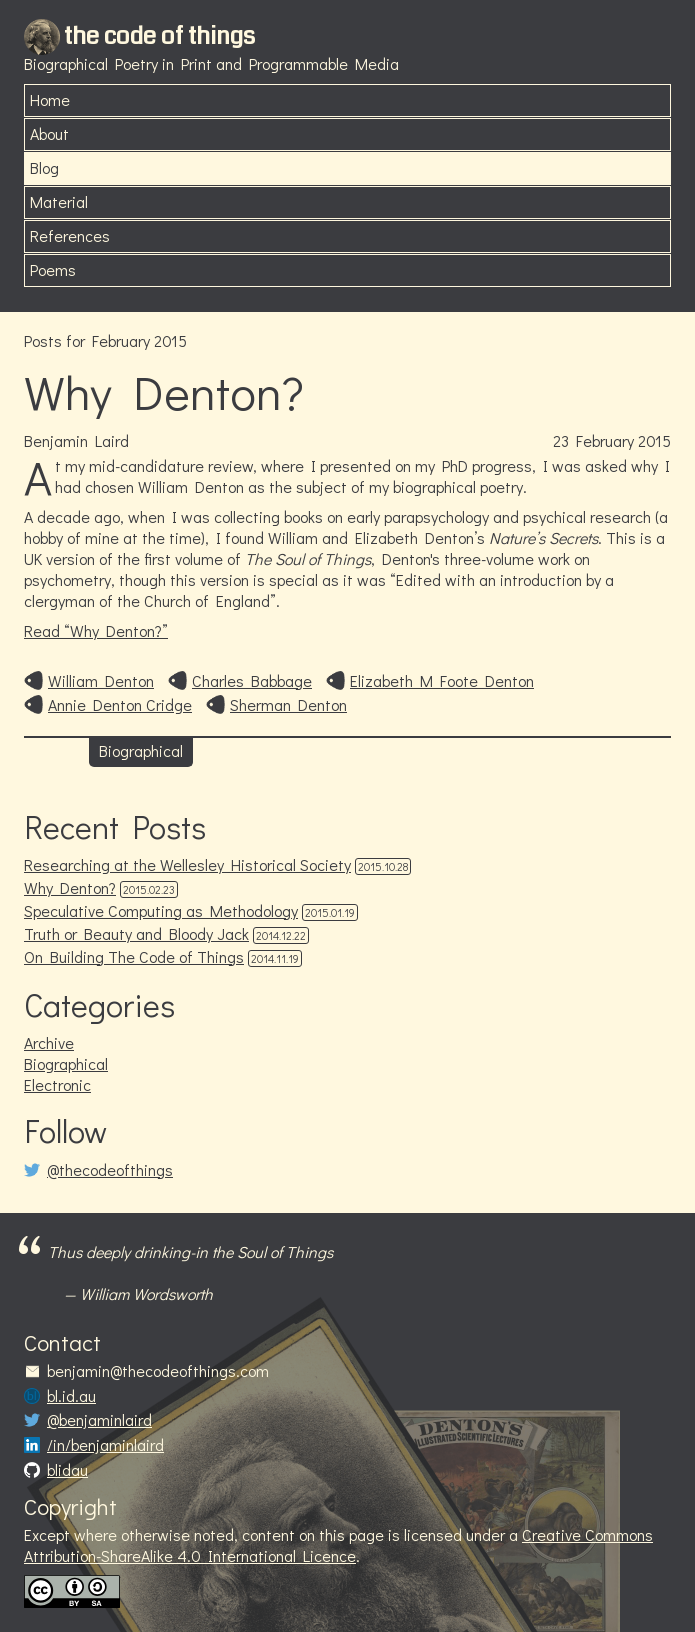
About (49, 133)
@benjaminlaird (99, 1420)
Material (59, 201)
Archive (49, 1042)
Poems (53, 269)
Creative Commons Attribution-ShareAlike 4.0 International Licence (338, 1545)
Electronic (57, 1084)
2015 (654, 440)
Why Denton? (164, 391)
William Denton (101, 681)
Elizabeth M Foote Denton (442, 681)
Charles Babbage (252, 681)
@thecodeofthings (110, 1170)
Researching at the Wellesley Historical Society (187, 864)
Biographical (141, 750)
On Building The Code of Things (134, 956)
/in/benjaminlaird (105, 1445)
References (70, 235)
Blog (44, 167)
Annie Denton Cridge (120, 705)
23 (561, 440)
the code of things (159, 36)
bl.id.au (71, 1396)
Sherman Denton (288, 705)
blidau (67, 1470)
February (605, 440)
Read (96, 630)
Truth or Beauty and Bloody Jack (136, 933)
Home (50, 99)
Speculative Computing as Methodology (161, 910)
